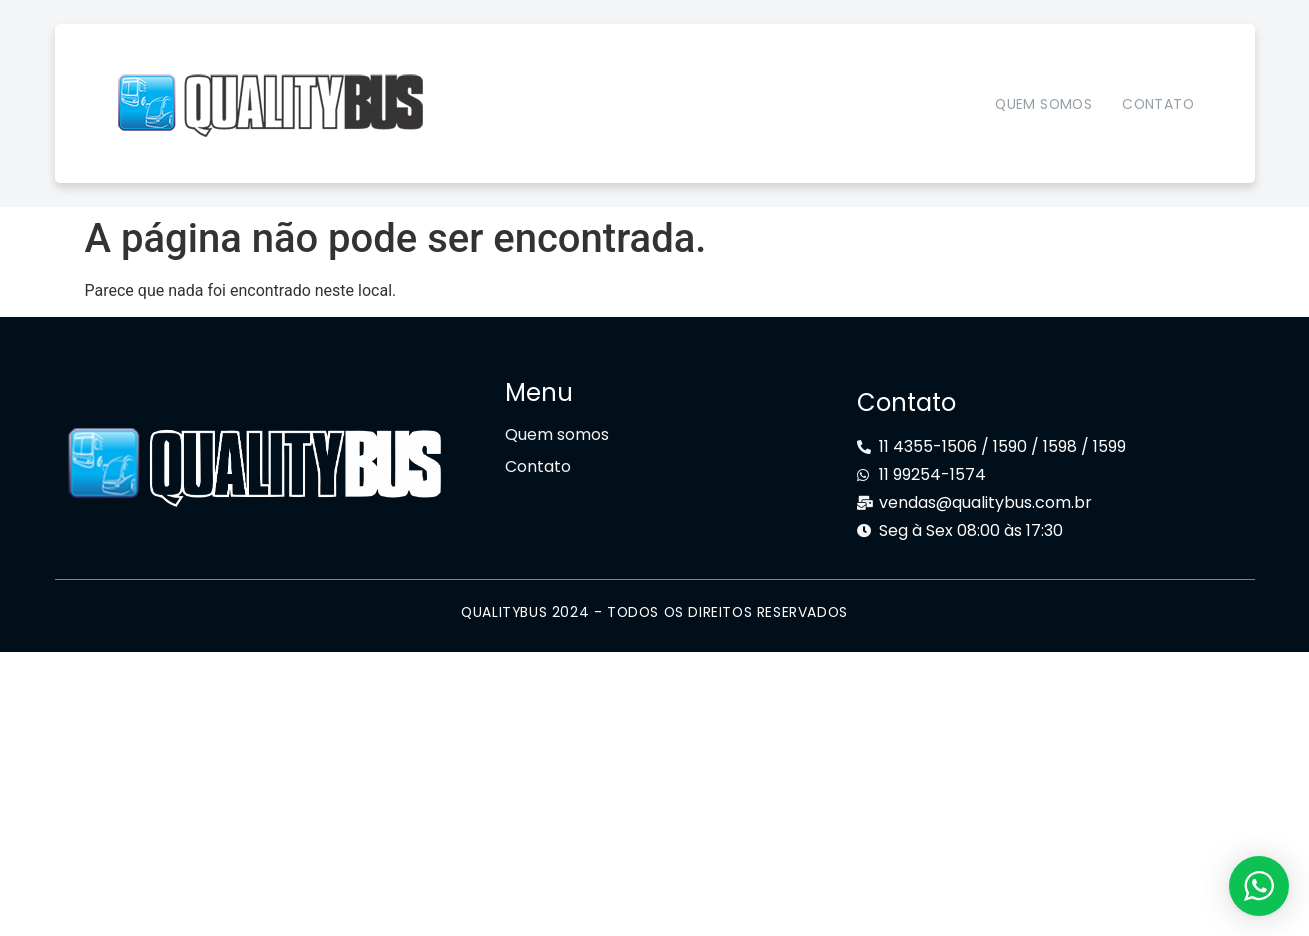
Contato (1158, 104)
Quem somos (1043, 104)
